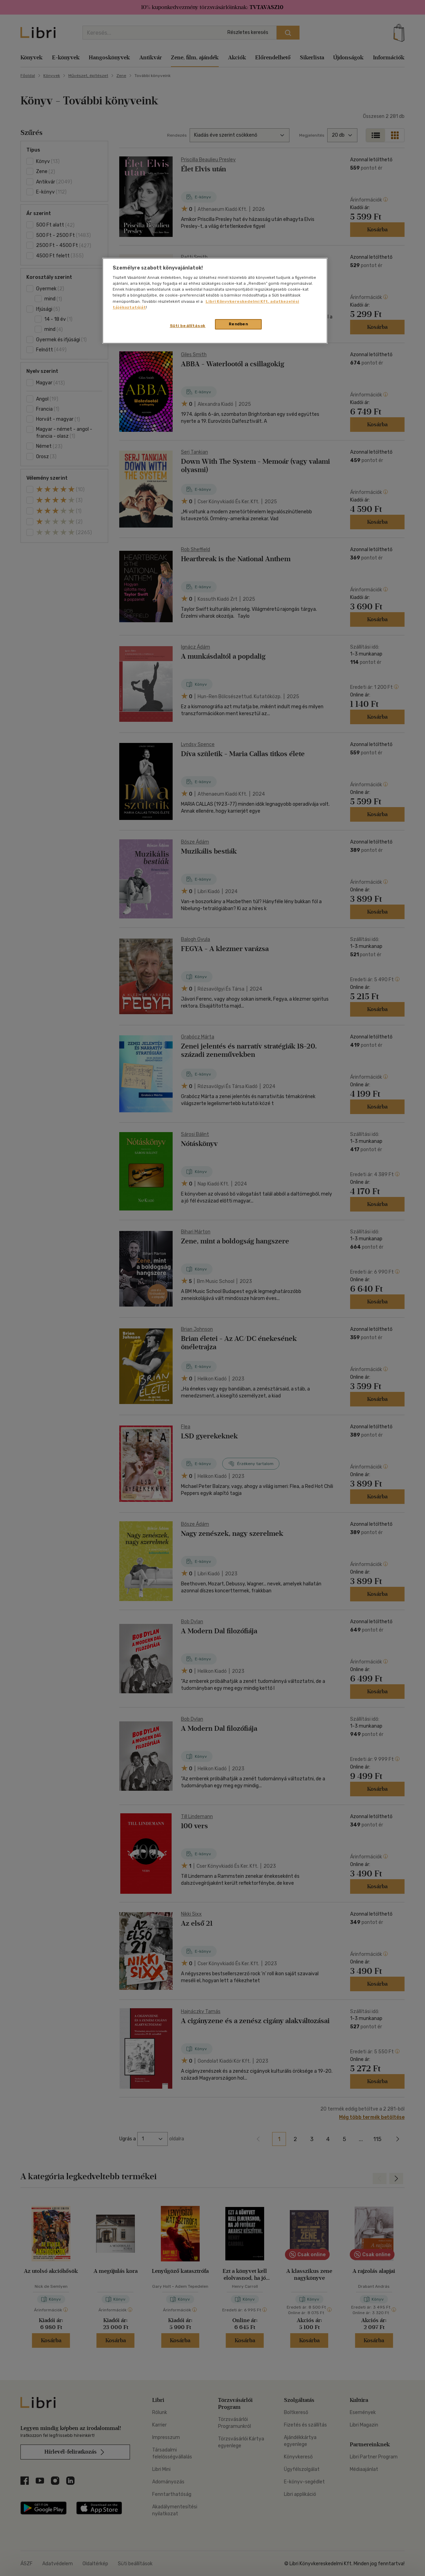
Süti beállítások (188, 325)
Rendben (238, 324)
